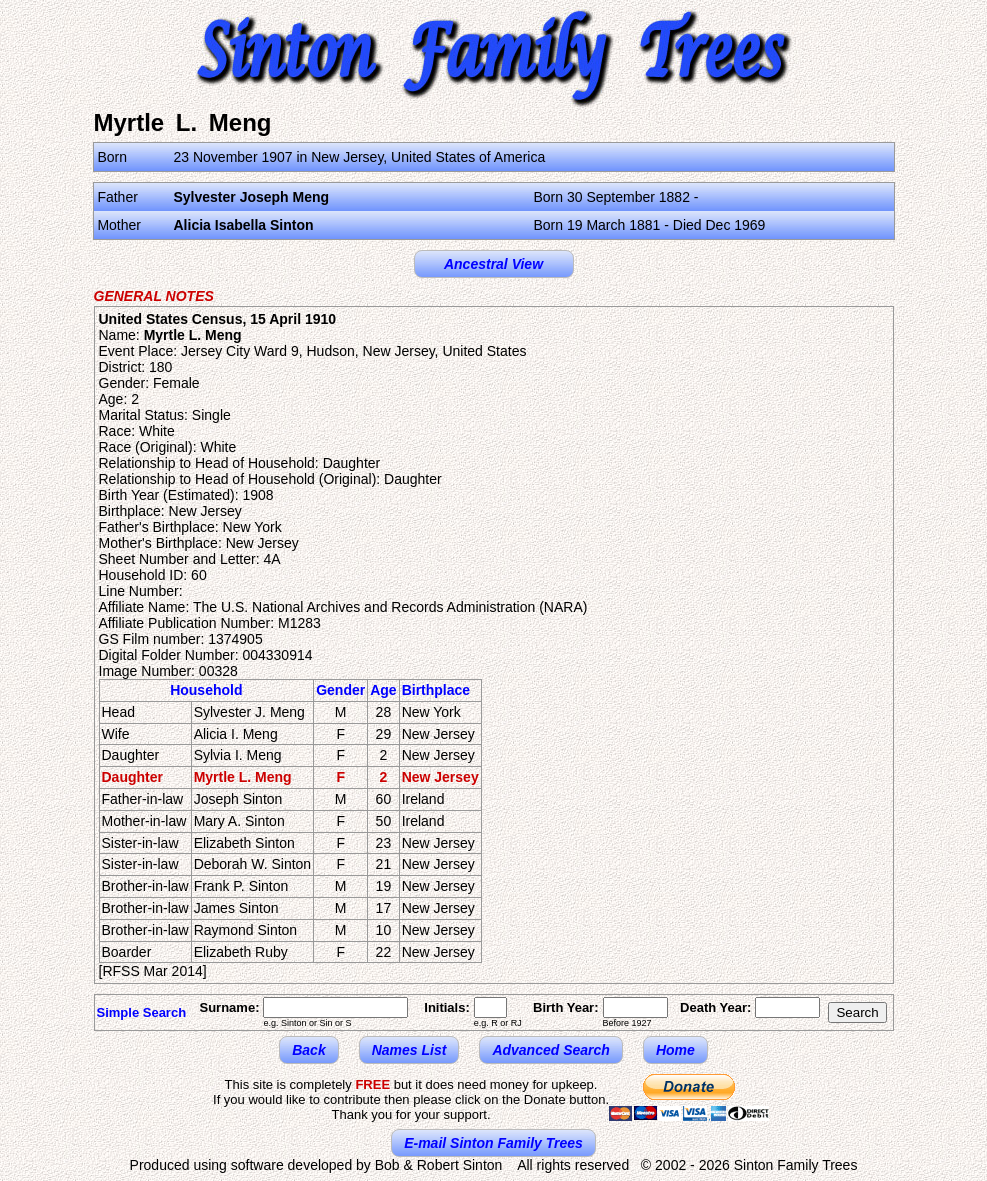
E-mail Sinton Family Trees (493, 1143)
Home (675, 1050)
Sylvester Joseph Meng (252, 197)
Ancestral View (493, 264)
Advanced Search (551, 1050)
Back (308, 1050)
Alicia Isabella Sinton (244, 225)
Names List (409, 1050)
